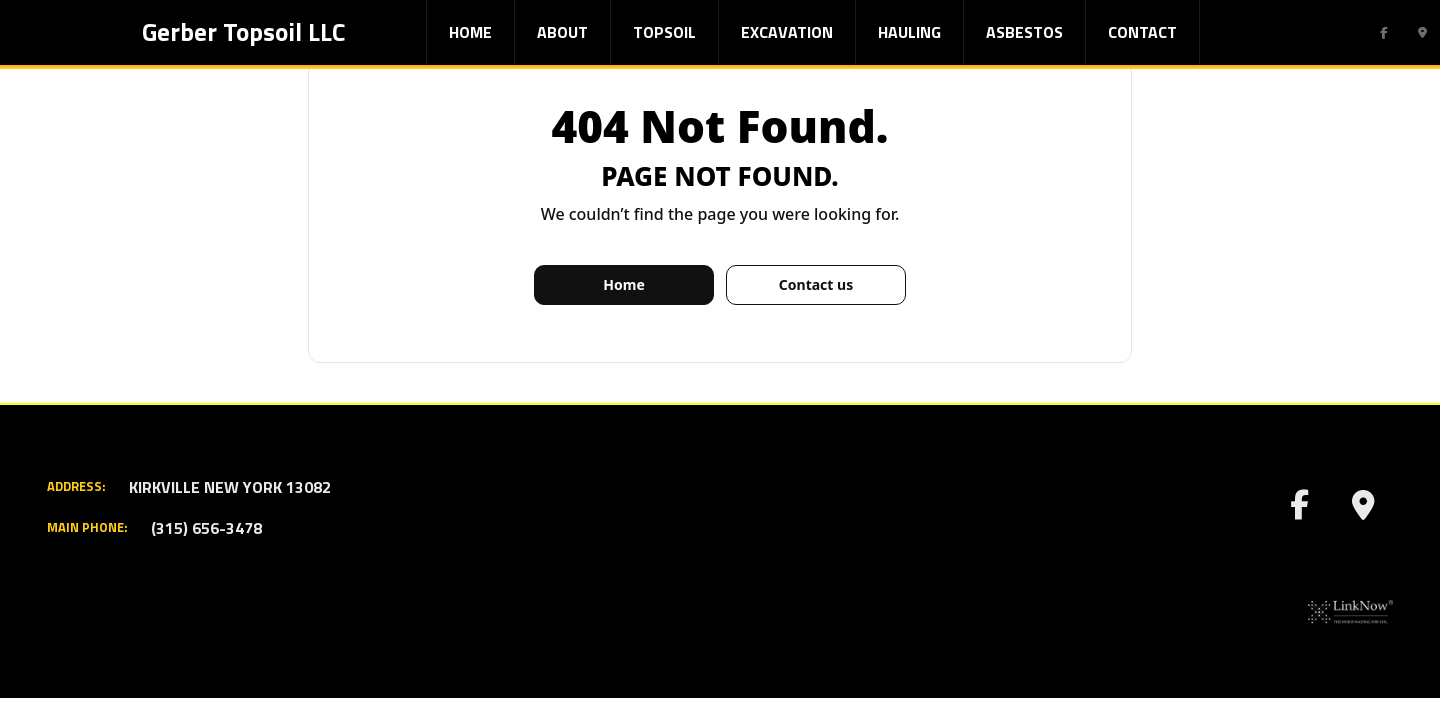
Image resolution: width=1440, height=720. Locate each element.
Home (470, 32)
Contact (1142, 32)
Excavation (787, 32)
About (562, 32)
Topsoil (664, 32)
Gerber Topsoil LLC (243, 32)
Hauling (909, 32)
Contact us (816, 284)
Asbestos (1024, 32)
